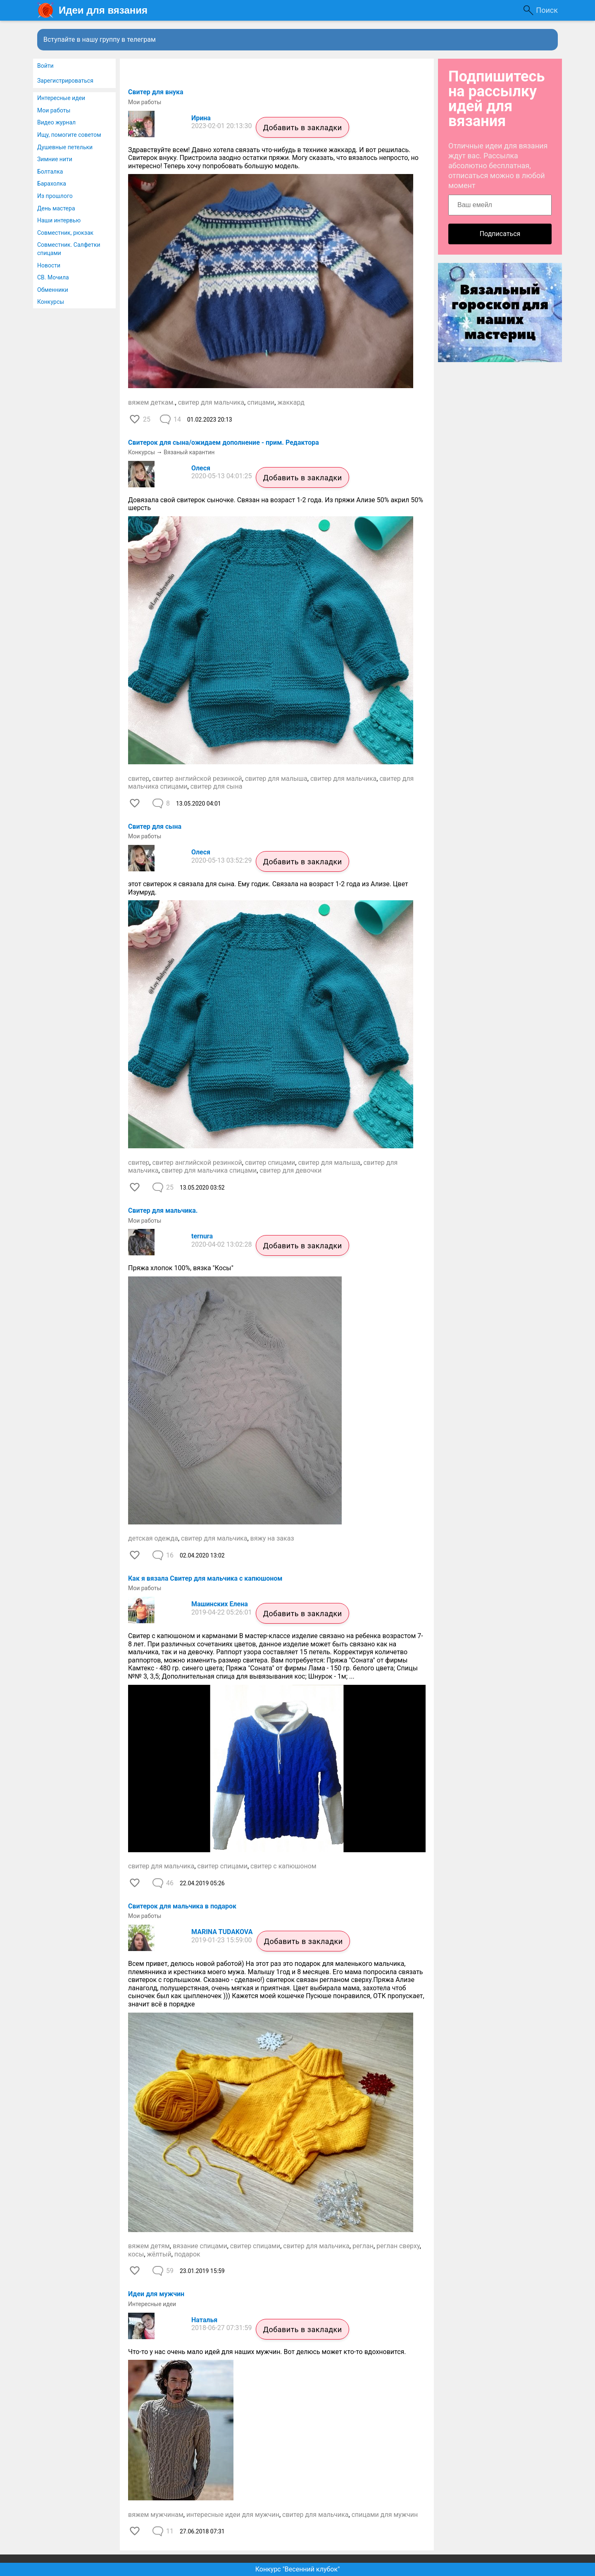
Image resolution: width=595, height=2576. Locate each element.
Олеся (200, 468)
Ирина (201, 118)
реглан (363, 2246)
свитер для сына (216, 786)
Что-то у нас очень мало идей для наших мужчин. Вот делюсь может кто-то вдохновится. (267, 2352)
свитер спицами (270, 1162)
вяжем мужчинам (155, 2515)
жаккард (290, 402)
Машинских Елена (219, 1604)
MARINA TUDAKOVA (221, 1932)
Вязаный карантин (189, 452)
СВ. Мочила (53, 277)
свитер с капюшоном (283, 1866)
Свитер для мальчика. (163, 1210)
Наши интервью (59, 220)
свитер (138, 778)
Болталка (50, 171)
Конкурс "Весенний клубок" (297, 2569)
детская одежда (153, 1538)
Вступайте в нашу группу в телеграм (99, 39)
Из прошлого (55, 196)
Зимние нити (54, 159)
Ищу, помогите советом (69, 134)
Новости (48, 265)
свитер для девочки (290, 1170)
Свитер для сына (154, 826)
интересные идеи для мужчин (232, 2515)
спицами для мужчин (385, 2515)
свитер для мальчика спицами (209, 1170)
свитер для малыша (276, 778)
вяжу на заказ (272, 1538)
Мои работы (53, 110)
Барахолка (51, 183)
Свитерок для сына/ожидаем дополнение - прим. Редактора (223, 442)
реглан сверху (398, 2246)
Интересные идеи (61, 98)
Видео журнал (56, 122)
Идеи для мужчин (156, 2294)
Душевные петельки (65, 147)
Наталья (204, 2320)
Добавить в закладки (302, 127)
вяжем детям (149, 2246)
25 (146, 419)
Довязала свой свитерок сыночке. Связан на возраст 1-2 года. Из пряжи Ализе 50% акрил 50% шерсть (275, 504)
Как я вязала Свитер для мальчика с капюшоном (205, 1578)
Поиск (547, 10)
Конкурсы (50, 301)
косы (136, 2254)
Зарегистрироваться (65, 80)
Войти (45, 65)
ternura (202, 1236)
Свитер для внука (155, 92)
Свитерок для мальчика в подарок (182, 1906)
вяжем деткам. (151, 402)
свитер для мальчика (211, 402)
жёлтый (159, 2254)
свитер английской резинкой (197, 778)
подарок (187, 2254)
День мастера (56, 208)
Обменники (52, 289)
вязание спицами (200, 2246)
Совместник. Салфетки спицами (68, 248)
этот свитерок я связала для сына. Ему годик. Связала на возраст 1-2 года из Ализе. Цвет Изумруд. (268, 888)
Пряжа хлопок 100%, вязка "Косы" (180, 1268)
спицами (260, 402)
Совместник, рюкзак (65, 232)
